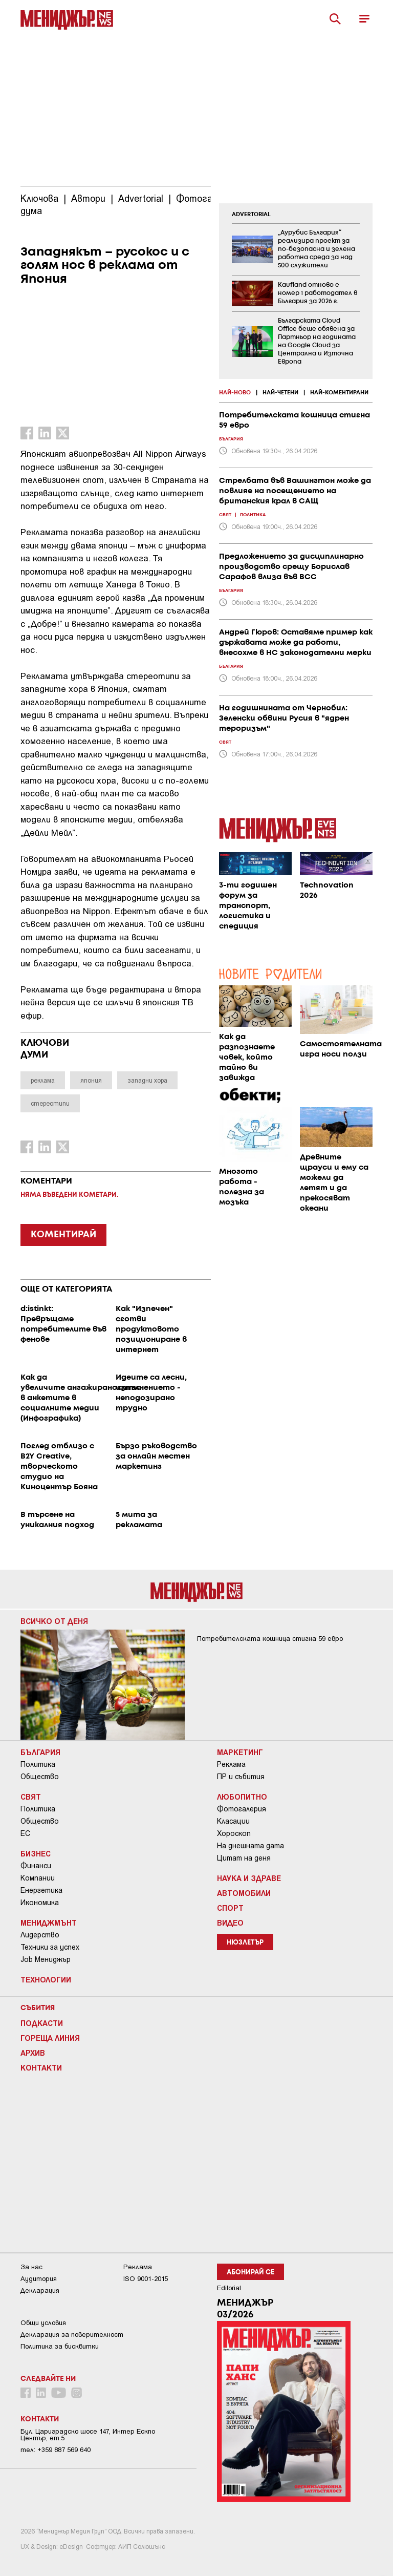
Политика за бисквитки (59, 2346)
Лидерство (39, 1934)
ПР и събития (241, 1776)
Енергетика (41, 1890)
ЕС (25, 1833)
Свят (30, 1796)
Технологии (45, 1979)
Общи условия (43, 2322)
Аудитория (38, 2278)
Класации (233, 1821)
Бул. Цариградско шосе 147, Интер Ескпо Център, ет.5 (87, 2434)
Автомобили (244, 1892)
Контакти (41, 2067)
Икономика (39, 1902)
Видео (230, 1922)
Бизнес (35, 1853)
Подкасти (41, 2022)
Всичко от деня (54, 1620)
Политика (37, 1764)
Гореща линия (50, 2037)
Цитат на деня (244, 1858)
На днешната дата (250, 1845)
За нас (31, 2267)
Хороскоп (234, 1833)
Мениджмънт (48, 1922)
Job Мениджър (45, 1959)
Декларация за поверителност (71, 2334)
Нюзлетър (245, 1943)
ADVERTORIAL (251, 214)
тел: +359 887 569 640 (55, 2449)
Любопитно (242, 1796)
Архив (32, 2052)
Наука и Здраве (249, 1878)
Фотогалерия (241, 1808)
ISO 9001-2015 (145, 2278)
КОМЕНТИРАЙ (63, 1235)
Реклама (231, 1764)
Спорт (230, 1907)
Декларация (39, 2290)
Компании (37, 1878)
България (40, 1752)
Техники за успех (49, 1947)
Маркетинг (240, 1752)
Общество (39, 1776)
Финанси (35, 1865)
